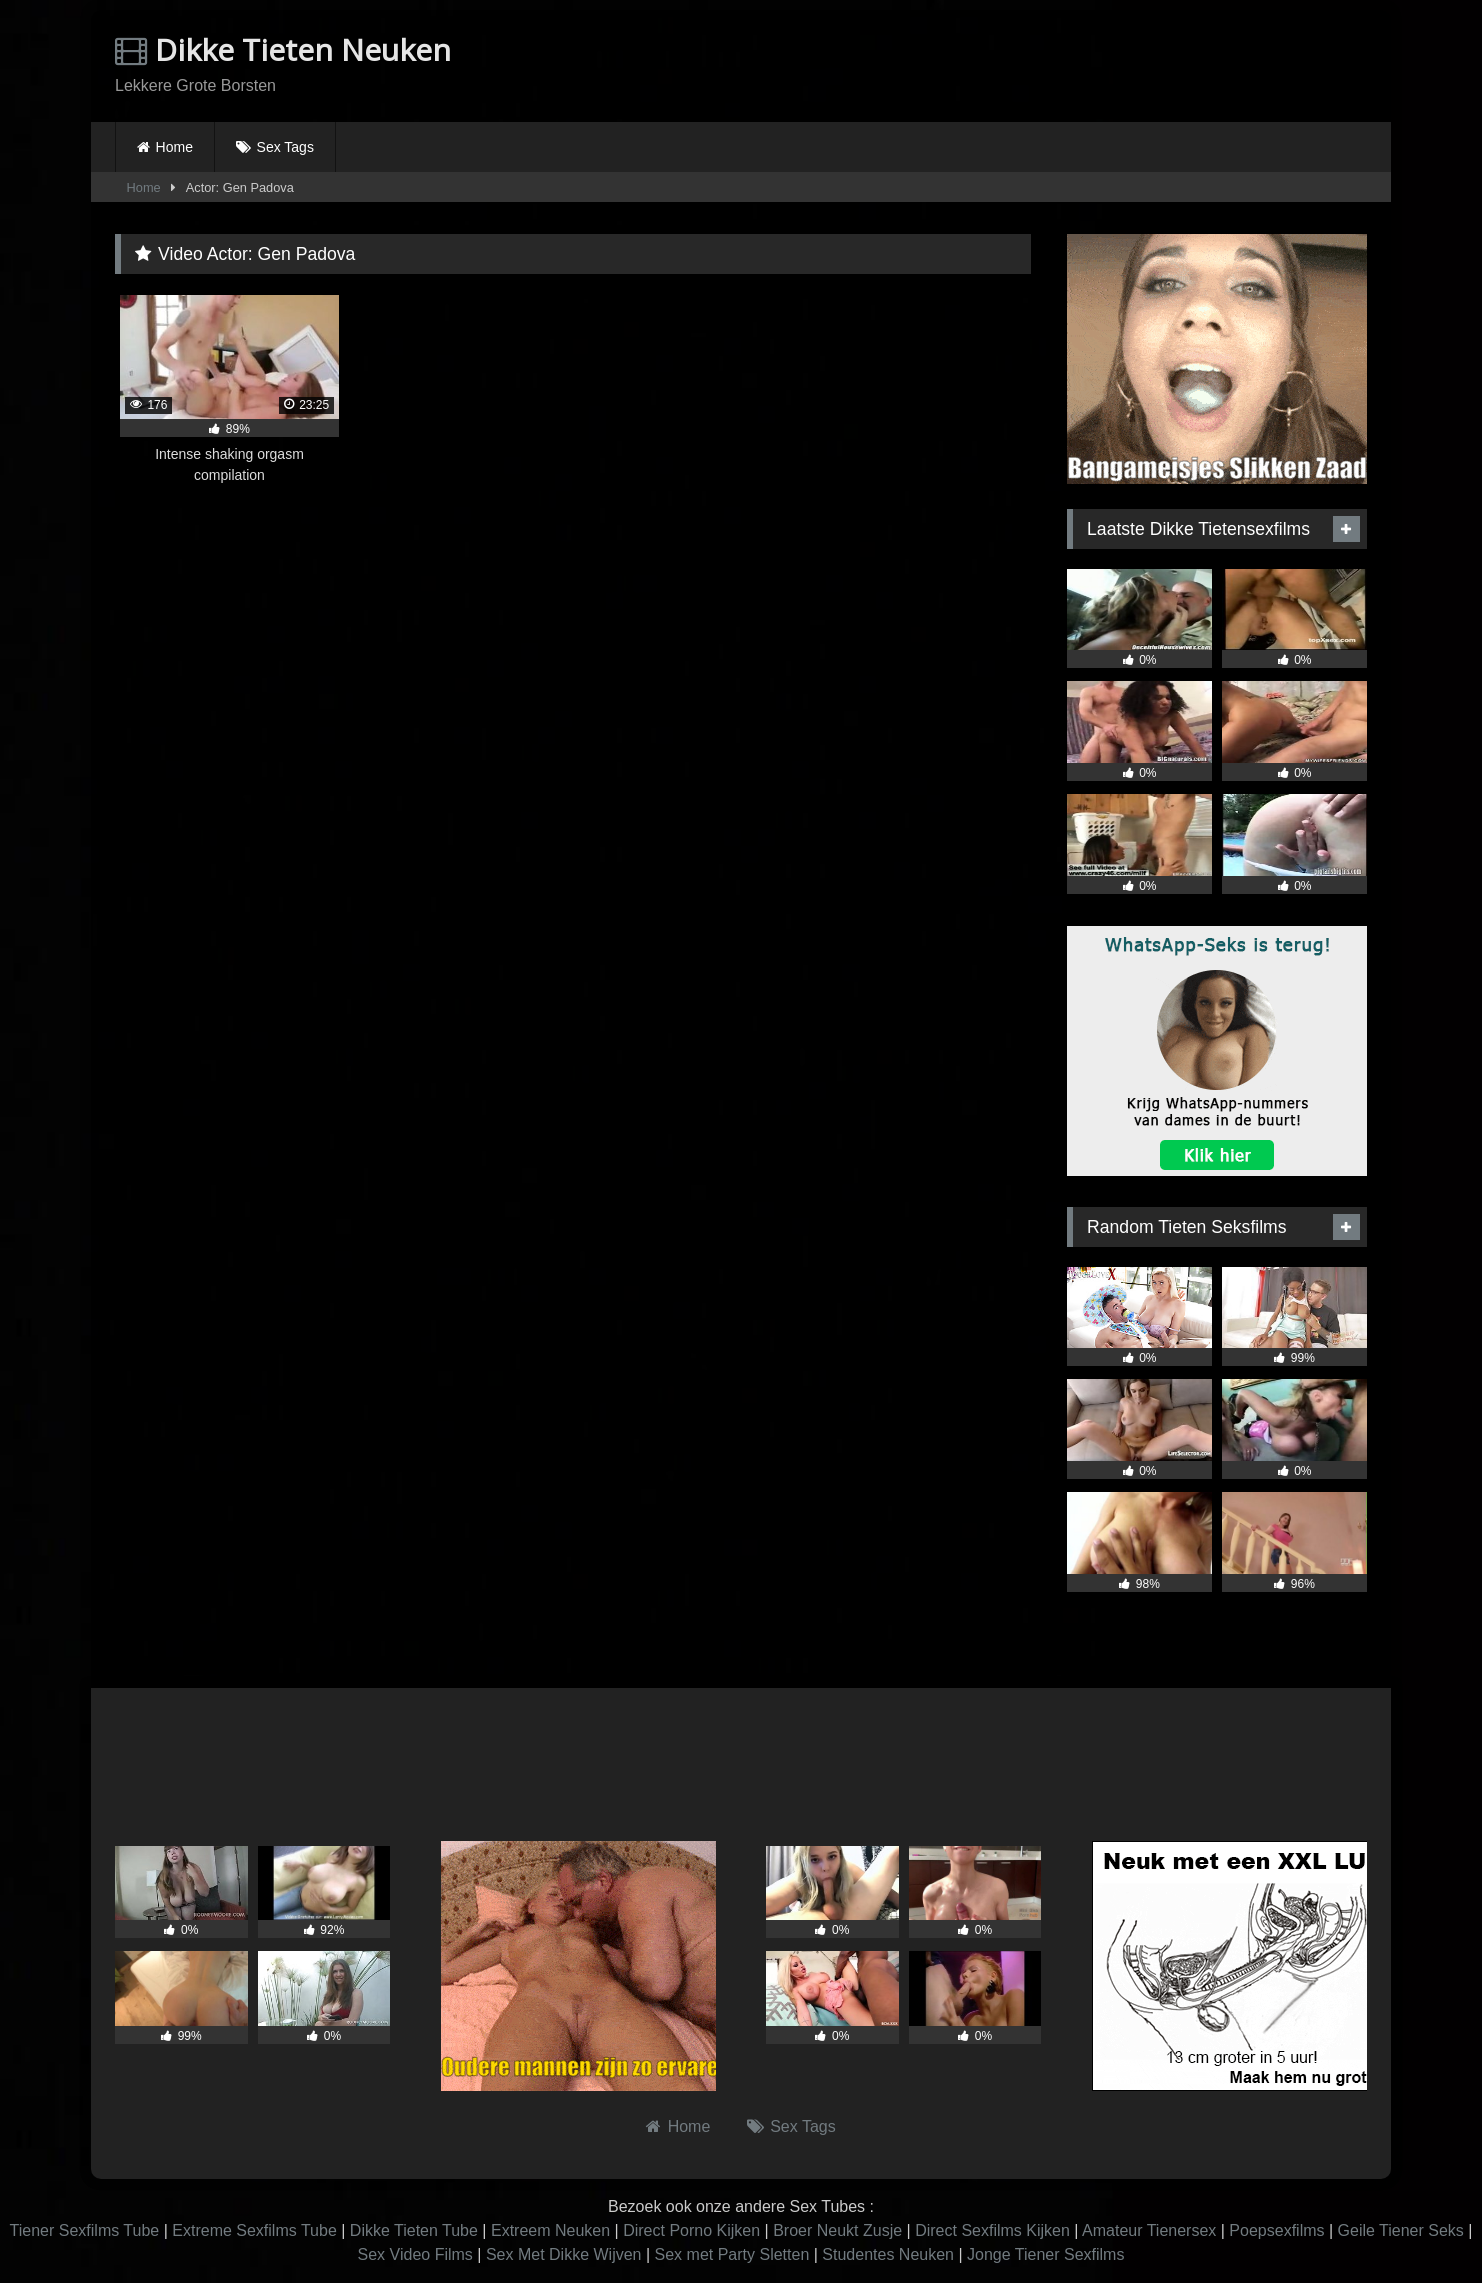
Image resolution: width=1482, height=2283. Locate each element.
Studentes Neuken (888, 2254)
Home (174, 147)
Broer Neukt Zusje (837, 2230)
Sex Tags (285, 147)
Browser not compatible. (1133, 63)
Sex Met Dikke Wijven (564, 2254)
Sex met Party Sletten (732, 2254)
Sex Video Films (415, 2254)
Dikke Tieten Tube (414, 2230)
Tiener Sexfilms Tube (85, 2230)
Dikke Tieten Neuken (283, 49)
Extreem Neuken (550, 2230)
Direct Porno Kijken (691, 2230)
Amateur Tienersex (1149, 2230)
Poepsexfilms (1276, 2230)
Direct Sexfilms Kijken (992, 2230)
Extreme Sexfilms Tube (254, 2230)
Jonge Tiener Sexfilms (1045, 2254)
